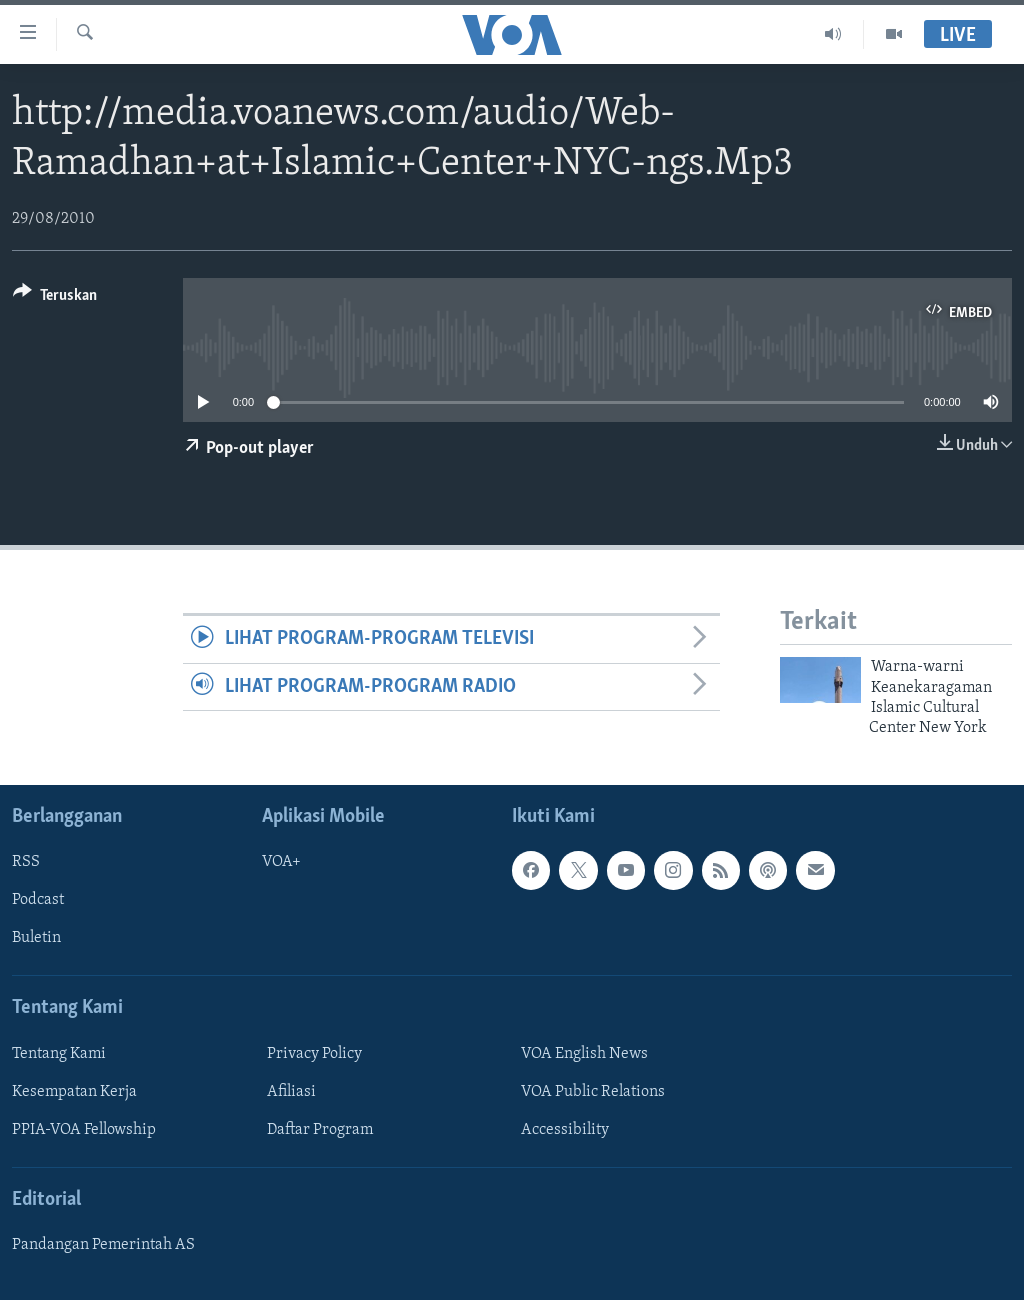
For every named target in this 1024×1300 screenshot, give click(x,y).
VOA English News (584, 1054)
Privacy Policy (314, 1054)
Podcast (38, 900)
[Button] (55, 298)
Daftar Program (320, 1130)
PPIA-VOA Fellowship (84, 1130)
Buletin (36, 938)
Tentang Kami (59, 1054)
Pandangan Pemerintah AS (103, 1245)
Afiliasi (291, 1092)
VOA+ (281, 862)
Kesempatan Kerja (74, 1092)
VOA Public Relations (593, 1092)
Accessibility (565, 1130)
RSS (26, 862)
